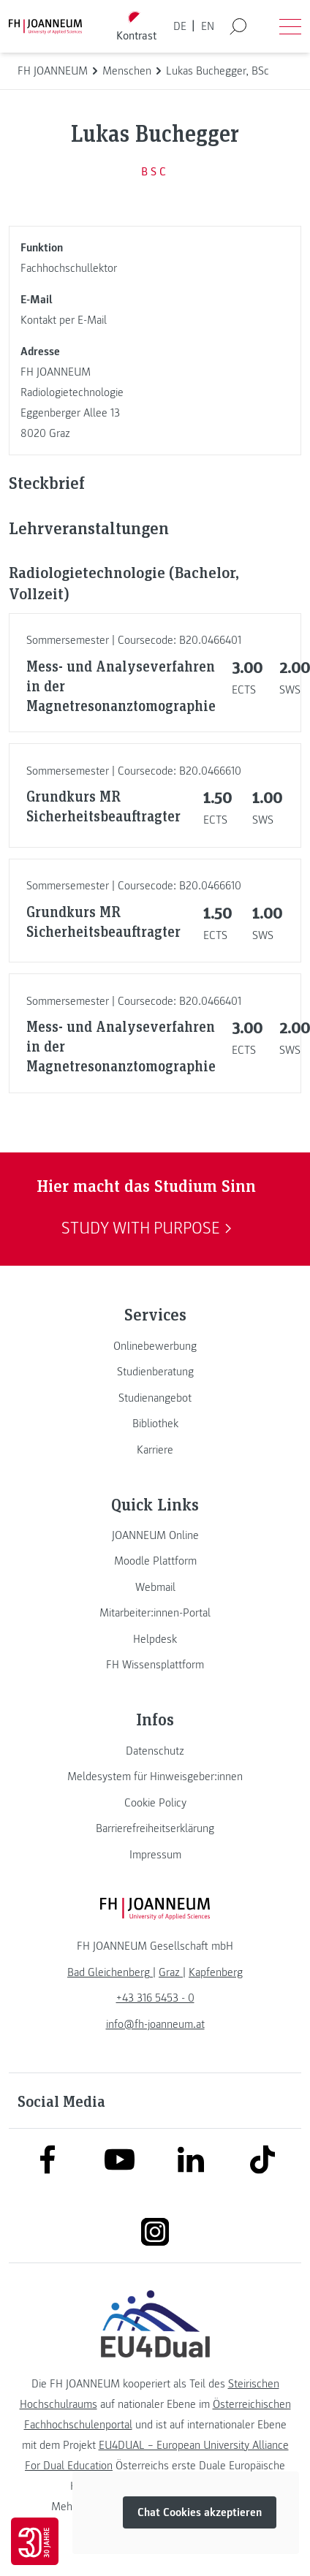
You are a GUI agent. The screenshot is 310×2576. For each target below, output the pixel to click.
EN (207, 26)
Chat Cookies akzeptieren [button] (199, 2512)
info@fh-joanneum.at (155, 2024)
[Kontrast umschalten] (136, 27)
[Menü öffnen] (290, 26)
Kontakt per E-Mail (63, 320)
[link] (155, 1346)
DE (179, 26)
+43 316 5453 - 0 (155, 1998)
